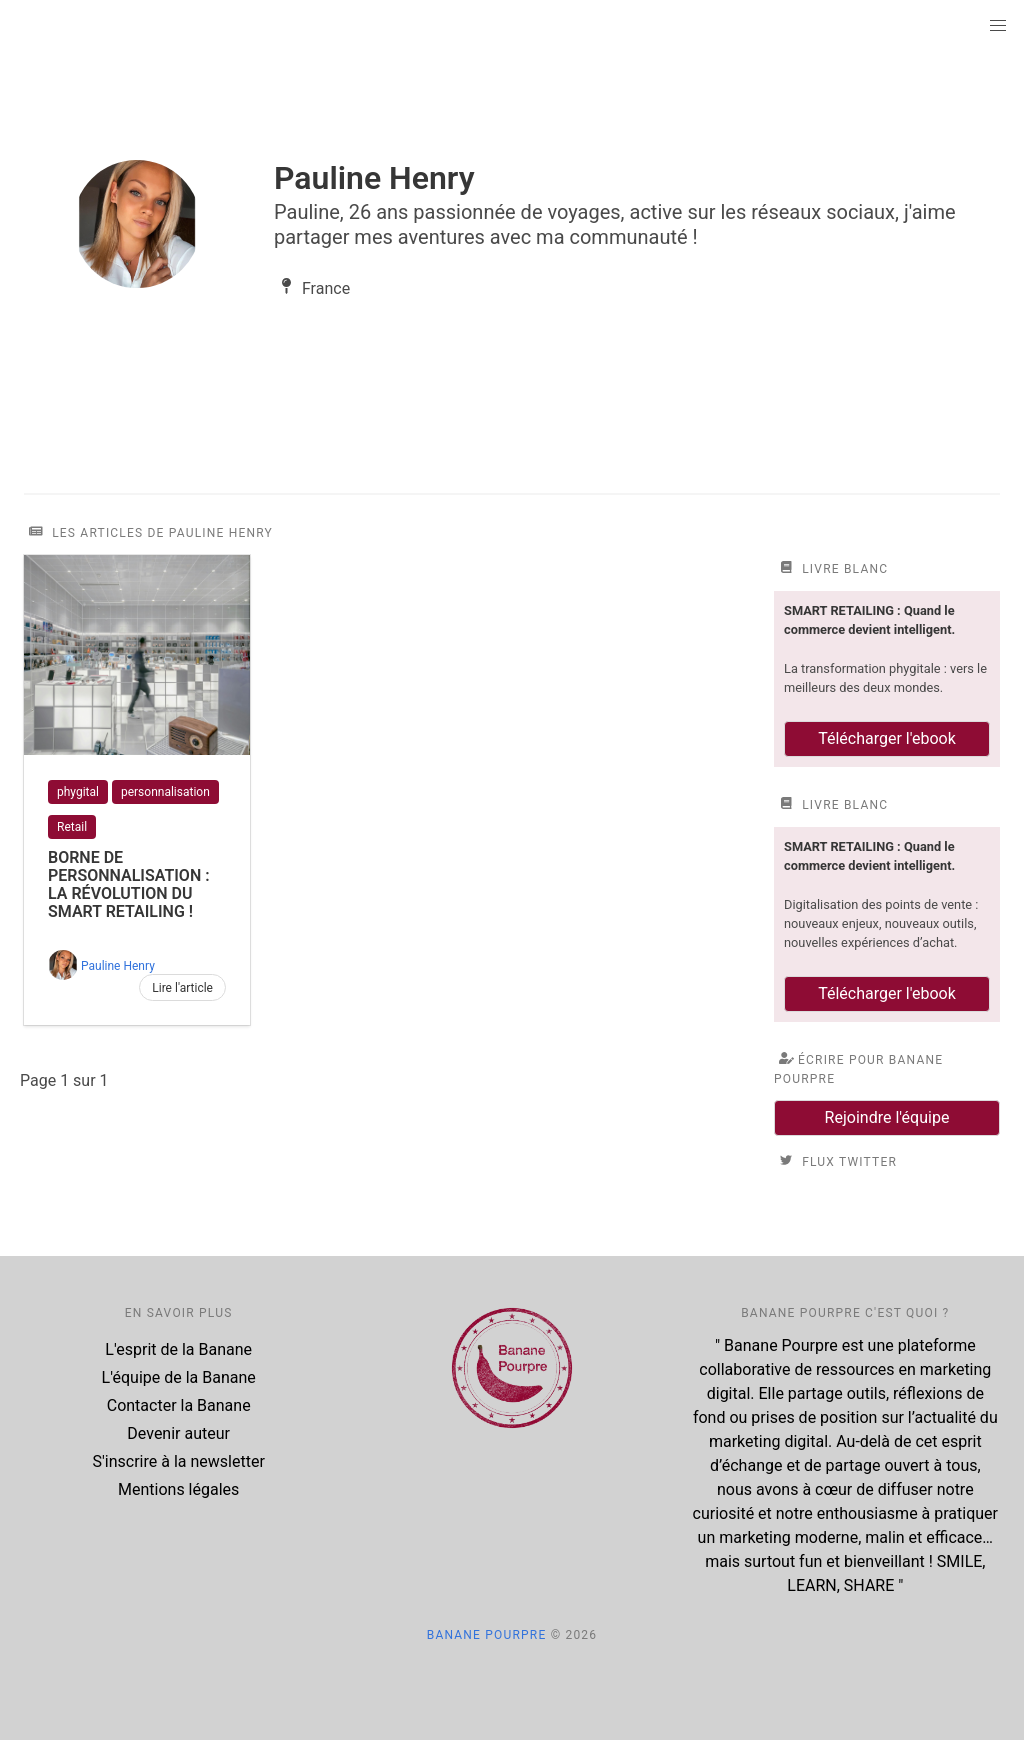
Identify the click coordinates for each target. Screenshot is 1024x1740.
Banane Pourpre (487, 1635)
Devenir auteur (178, 1433)
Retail (72, 827)
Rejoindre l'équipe (887, 1117)
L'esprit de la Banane (178, 1349)
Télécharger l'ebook (887, 738)
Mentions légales (178, 1489)
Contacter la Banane (179, 1405)
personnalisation (165, 792)
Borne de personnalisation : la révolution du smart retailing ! (129, 884)
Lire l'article (182, 988)
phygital (78, 792)
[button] (998, 26)
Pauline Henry (118, 966)
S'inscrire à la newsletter (179, 1461)
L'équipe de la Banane (179, 1377)
